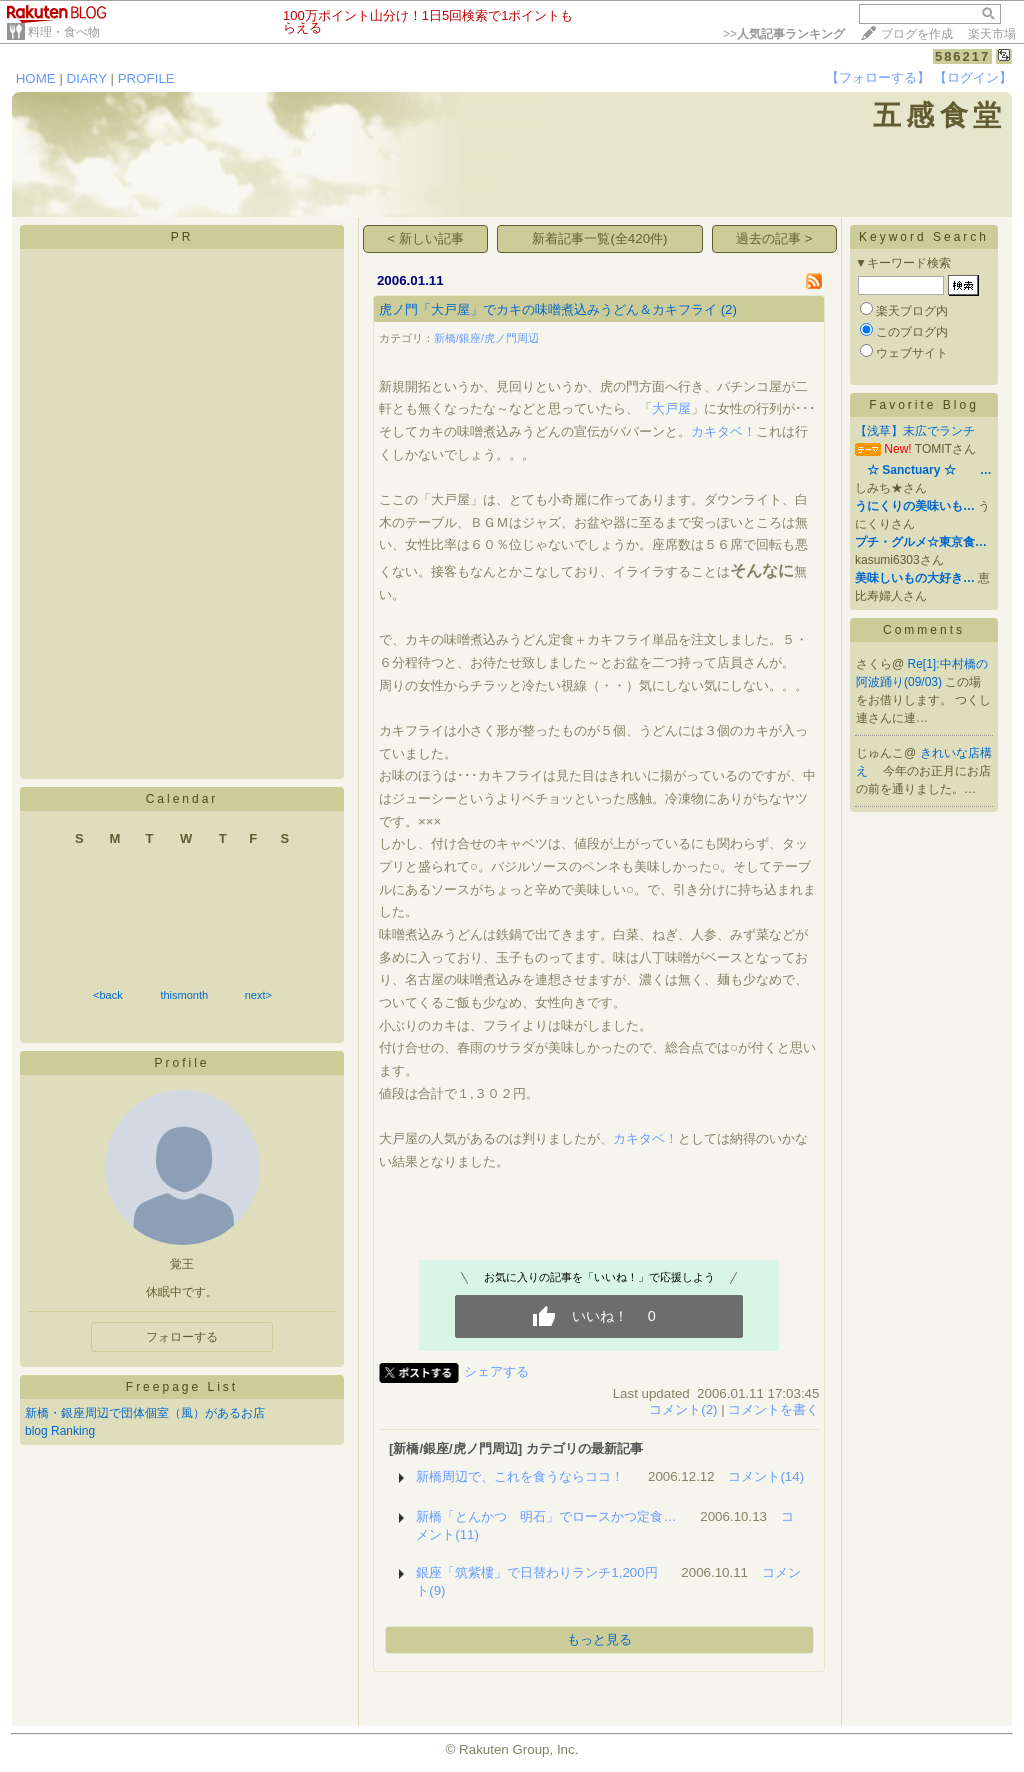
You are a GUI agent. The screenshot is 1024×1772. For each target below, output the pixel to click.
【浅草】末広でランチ (915, 431)
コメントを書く (773, 1409)
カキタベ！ (723, 431)
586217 (962, 56)
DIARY (87, 78)
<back (108, 995)
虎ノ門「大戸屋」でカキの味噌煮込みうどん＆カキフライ (548, 309)
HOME (36, 78)
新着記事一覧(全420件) (599, 238)
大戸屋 (671, 408)
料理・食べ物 (64, 32)
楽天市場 (992, 34)
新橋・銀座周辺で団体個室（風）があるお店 (145, 1413)
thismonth (184, 995)
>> (784, 34)
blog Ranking (60, 1431)
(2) (729, 309)
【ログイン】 (973, 77)
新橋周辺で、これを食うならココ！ (520, 1476)
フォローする (182, 1337)
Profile (181, 1063)
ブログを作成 (917, 34)
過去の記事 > (774, 238)
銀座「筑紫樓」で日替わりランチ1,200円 (536, 1572)
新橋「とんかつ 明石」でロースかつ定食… (546, 1516)
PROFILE (146, 78)
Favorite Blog (924, 405)
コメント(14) (766, 1476)
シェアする (496, 1371)
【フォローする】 (878, 77)
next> (258, 995)
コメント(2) (683, 1409)
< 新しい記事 (425, 238)
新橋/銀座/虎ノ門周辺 (486, 338)
